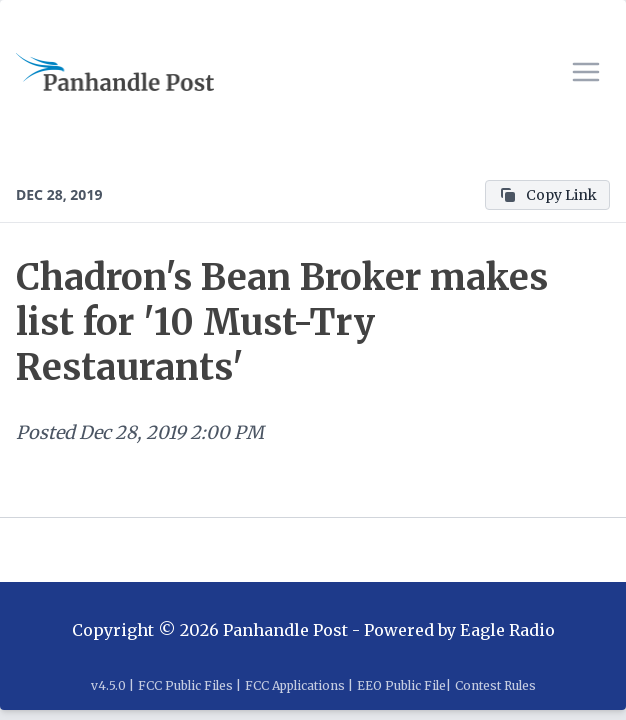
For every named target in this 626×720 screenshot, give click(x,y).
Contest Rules (495, 685)
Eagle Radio (507, 630)
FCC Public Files (185, 685)
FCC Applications (295, 685)
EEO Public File (401, 685)
